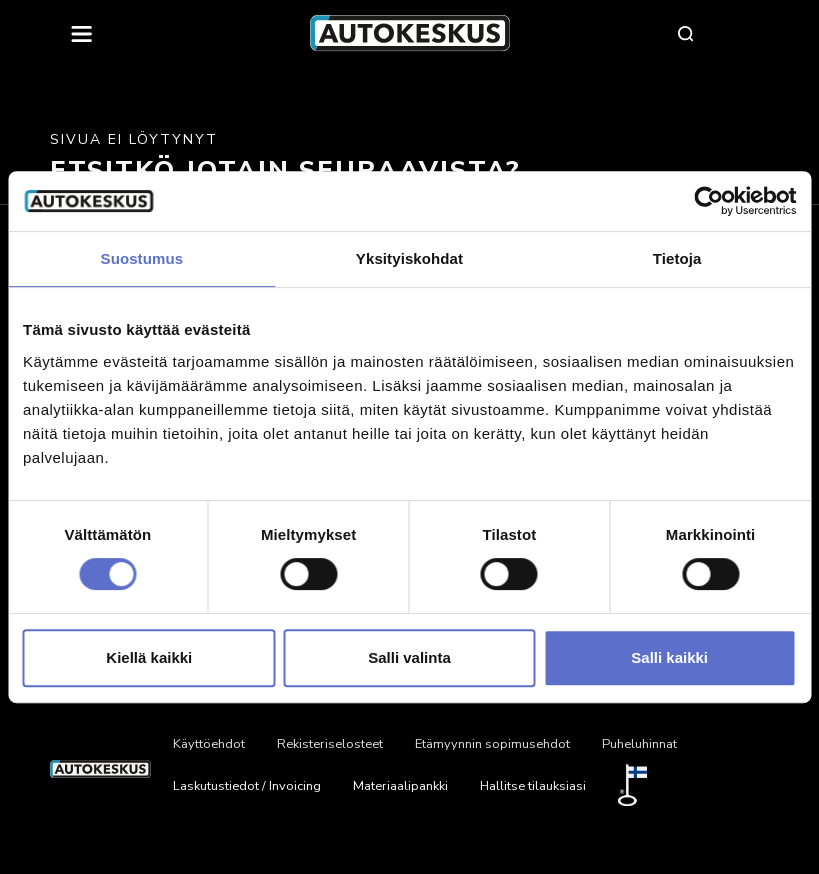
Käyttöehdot (209, 744)
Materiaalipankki (400, 786)
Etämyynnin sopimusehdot (492, 744)
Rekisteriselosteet (330, 744)
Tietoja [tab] (677, 258)
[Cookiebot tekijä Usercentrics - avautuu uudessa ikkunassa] (708, 201)
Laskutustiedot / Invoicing (247, 786)
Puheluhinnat (639, 744)
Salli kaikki (669, 657)
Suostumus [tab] (142, 258)
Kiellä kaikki (149, 657)
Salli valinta (409, 657)
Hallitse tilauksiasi (533, 786)
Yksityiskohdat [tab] (409, 258)
